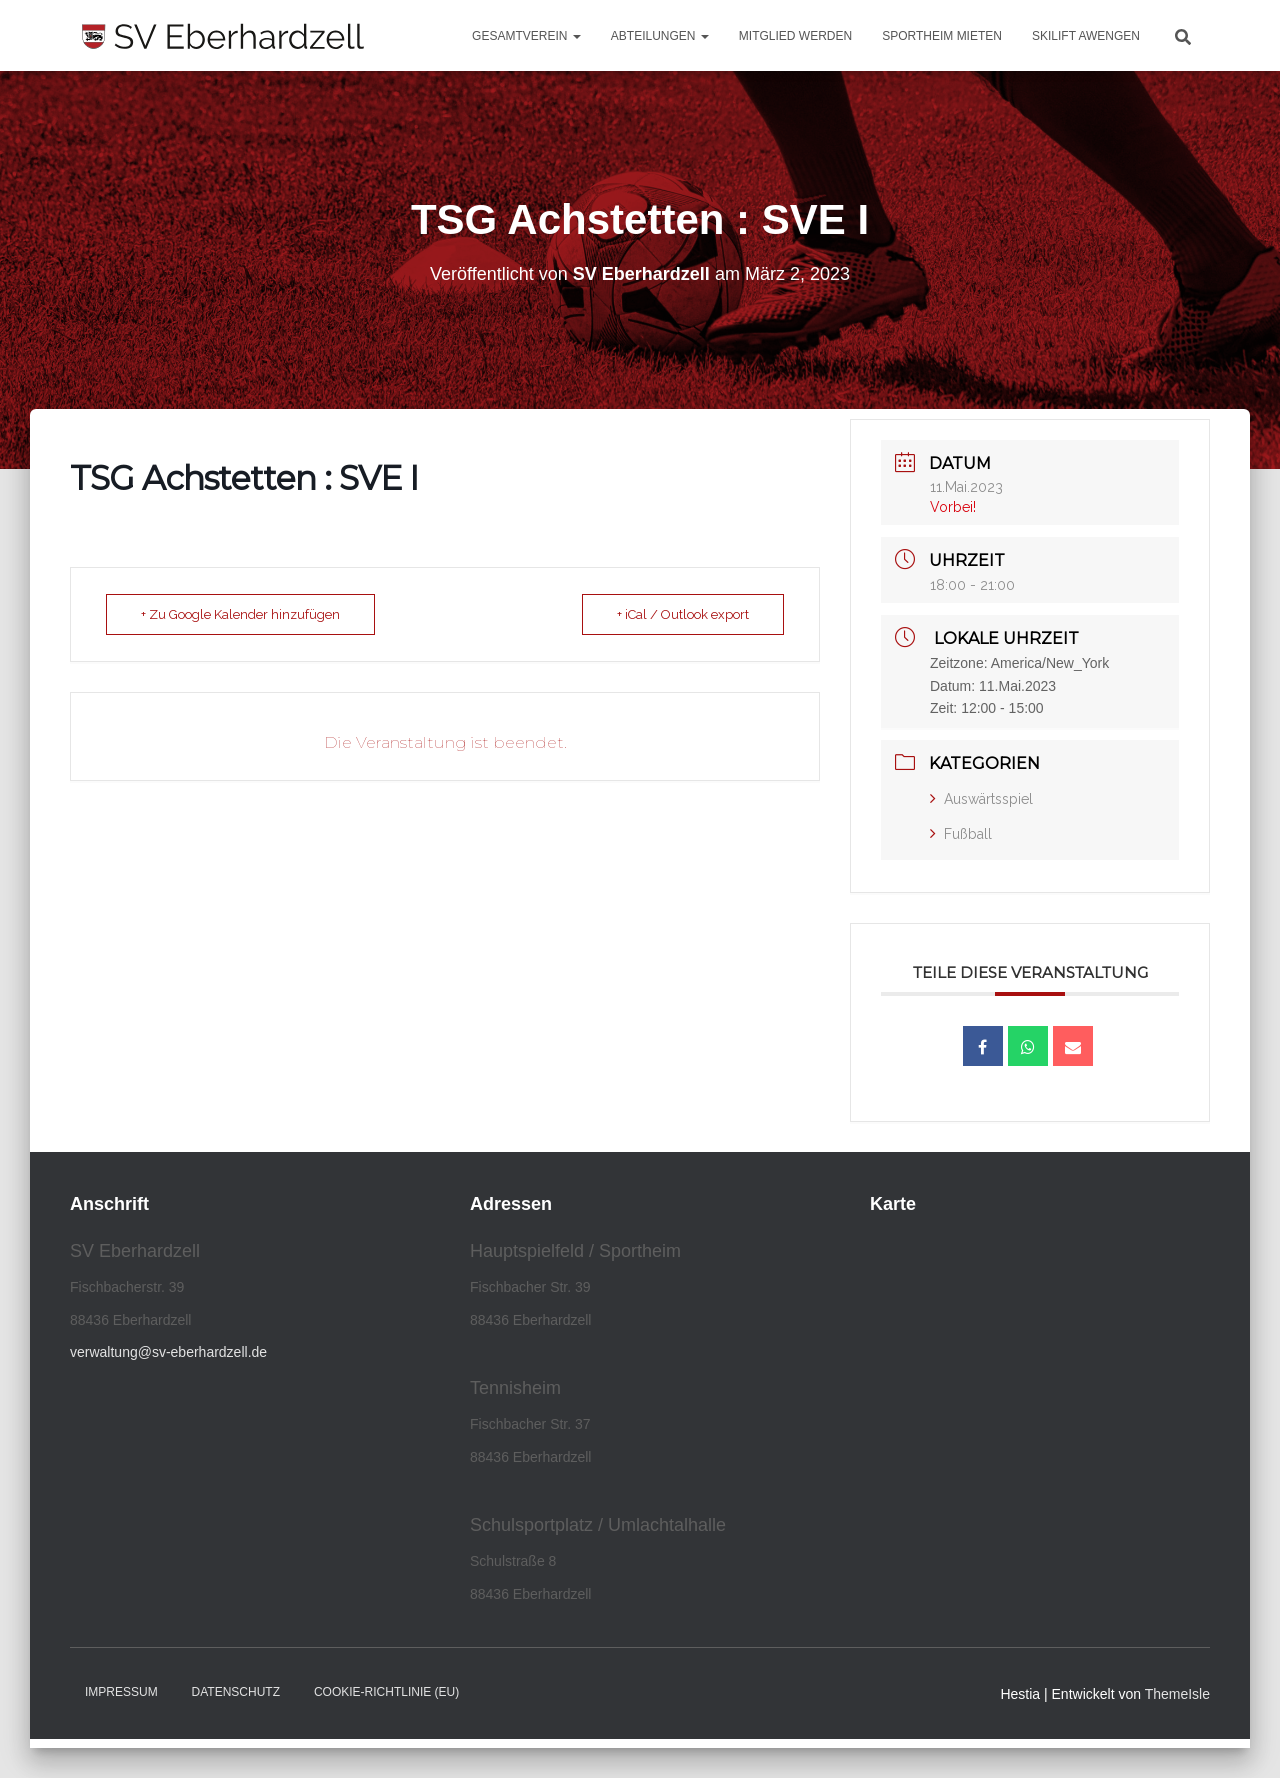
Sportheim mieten (942, 36)
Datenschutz (236, 1692)
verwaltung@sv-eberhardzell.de (168, 1352)
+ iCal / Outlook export (683, 614)
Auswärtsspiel (981, 799)
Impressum (121, 1692)
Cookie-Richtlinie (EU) (386, 1692)
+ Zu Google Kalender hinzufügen (240, 614)
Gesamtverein (526, 36)
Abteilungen (660, 36)
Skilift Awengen (1086, 36)
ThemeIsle (1177, 1694)
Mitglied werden (795, 36)
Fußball (961, 834)
